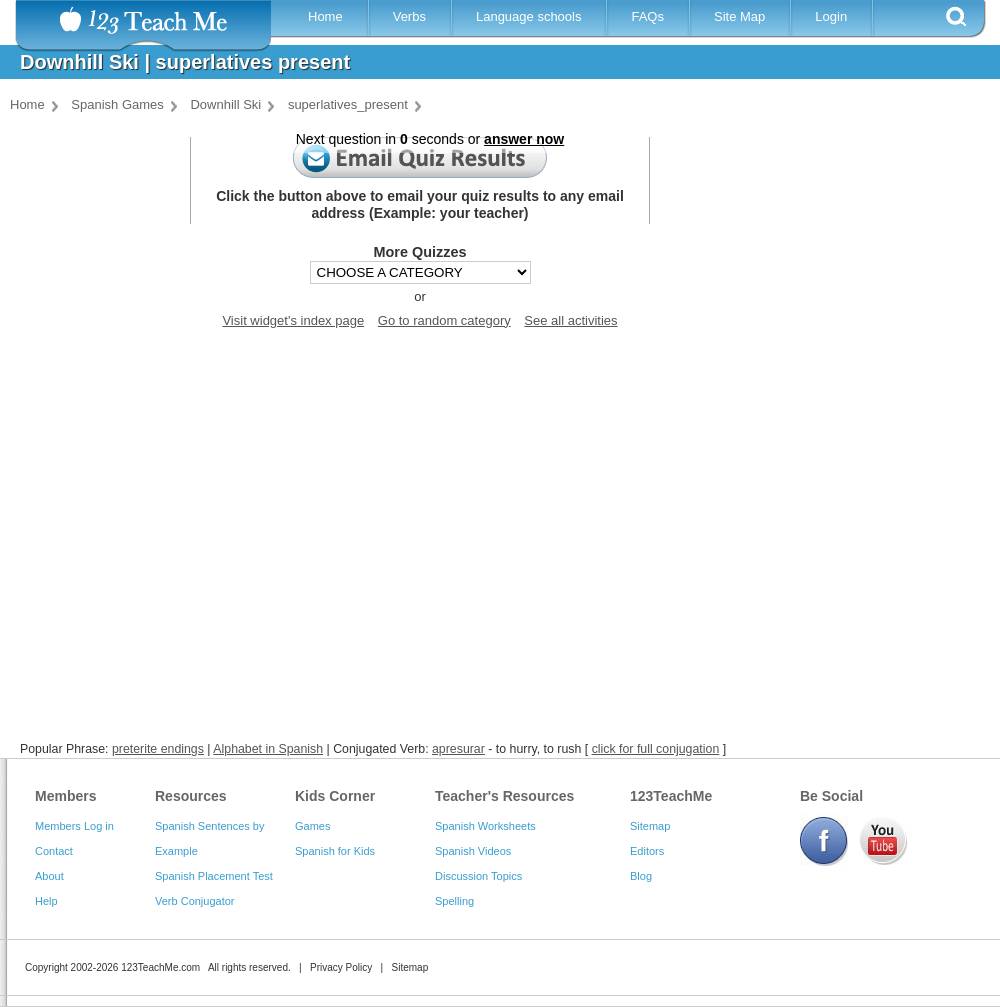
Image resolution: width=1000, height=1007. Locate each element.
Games (312, 826)
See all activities (570, 320)
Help (46, 901)
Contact (54, 851)
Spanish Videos (473, 851)
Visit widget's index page (293, 320)
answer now (524, 139)
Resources (191, 796)
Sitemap (650, 826)
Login (831, 16)
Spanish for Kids (335, 851)
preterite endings (158, 749)
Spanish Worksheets (485, 826)
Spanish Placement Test (214, 876)
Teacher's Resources (504, 796)
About (49, 876)
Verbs (409, 16)
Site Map (739, 16)
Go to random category (444, 320)
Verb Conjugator (195, 901)
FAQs (647, 16)
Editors (647, 851)
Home (325, 16)
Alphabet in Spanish (268, 749)
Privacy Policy (341, 967)
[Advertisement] (495, 533)
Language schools (529, 16)
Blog (641, 876)
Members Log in (74, 826)
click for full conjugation (656, 749)
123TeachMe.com (160, 967)
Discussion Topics (478, 876)
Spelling (454, 901)
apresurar (458, 749)
